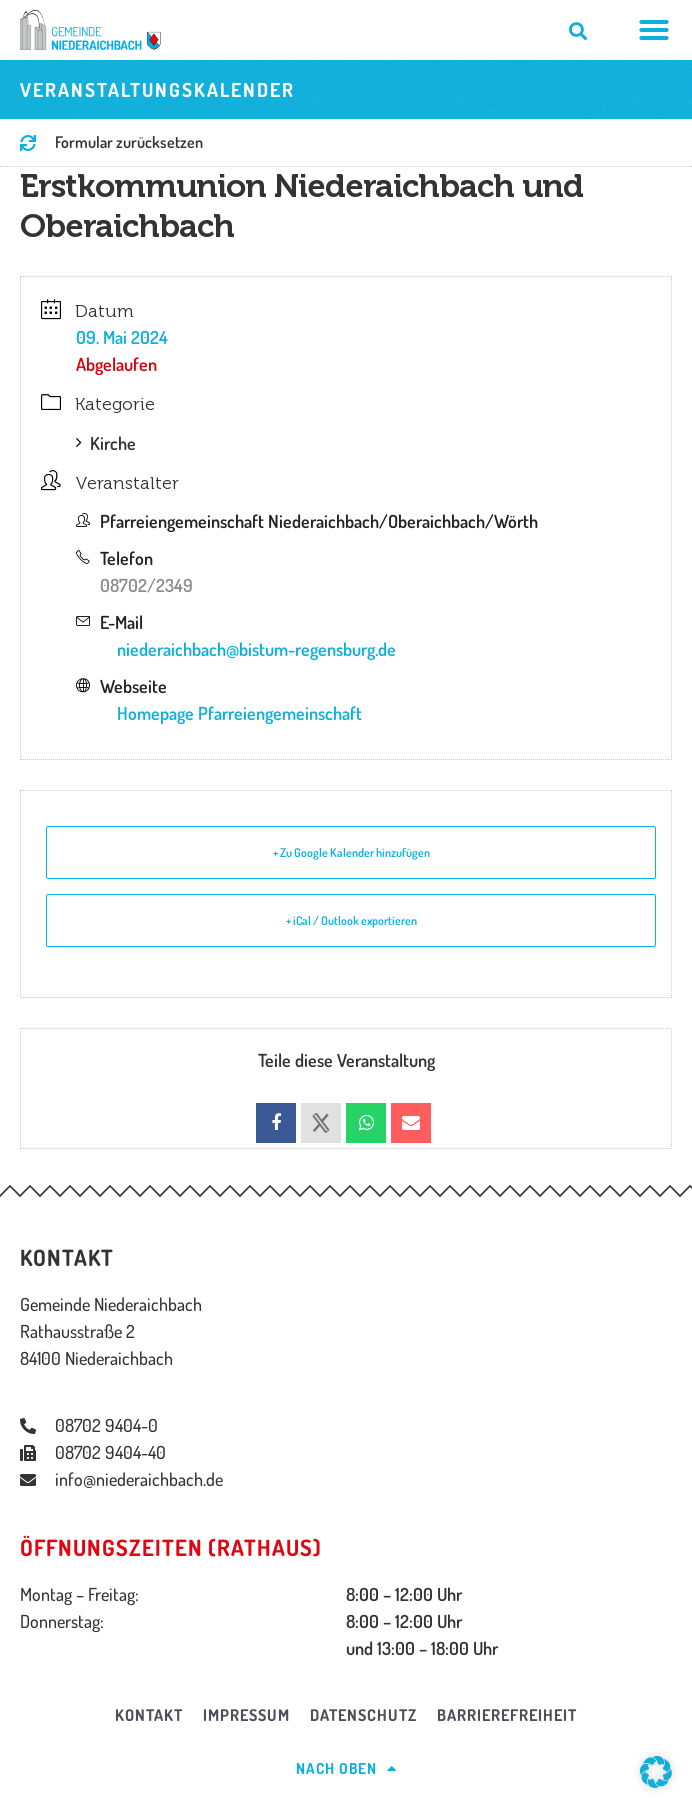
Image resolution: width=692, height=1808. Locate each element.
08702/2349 (146, 585)
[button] (656, 1772)
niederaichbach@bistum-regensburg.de (256, 649)
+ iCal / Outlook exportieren (351, 920)
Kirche (106, 443)
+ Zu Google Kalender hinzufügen (351, 852)
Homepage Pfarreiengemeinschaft (239, 713)
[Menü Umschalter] (654, 30)
